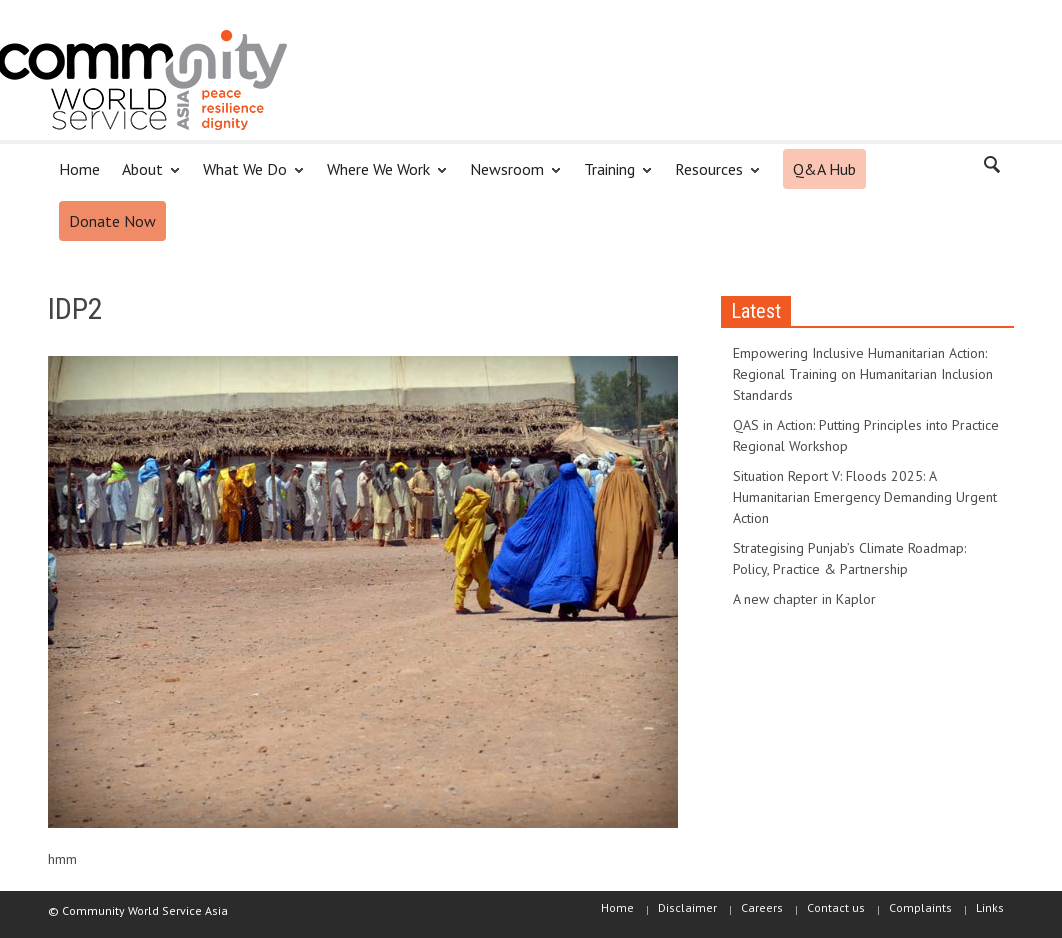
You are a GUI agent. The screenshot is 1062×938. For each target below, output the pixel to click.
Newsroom (510, 177)
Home (79, 169)
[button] (993, 168)
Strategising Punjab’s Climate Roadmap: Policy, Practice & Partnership (849, 558)
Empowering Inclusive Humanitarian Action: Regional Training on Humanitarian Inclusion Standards (863, 374)
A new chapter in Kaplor (804, 599)
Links (990, 907)
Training (612, 177)
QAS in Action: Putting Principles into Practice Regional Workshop (866, 435)
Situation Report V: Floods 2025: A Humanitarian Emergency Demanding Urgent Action (865, 497)
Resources (712, 177)
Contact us (836, 907)
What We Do (248, 177)
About (145, 177)
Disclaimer (687, 907)
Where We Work (381, 177)
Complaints (920, 907)
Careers (762, 907)
